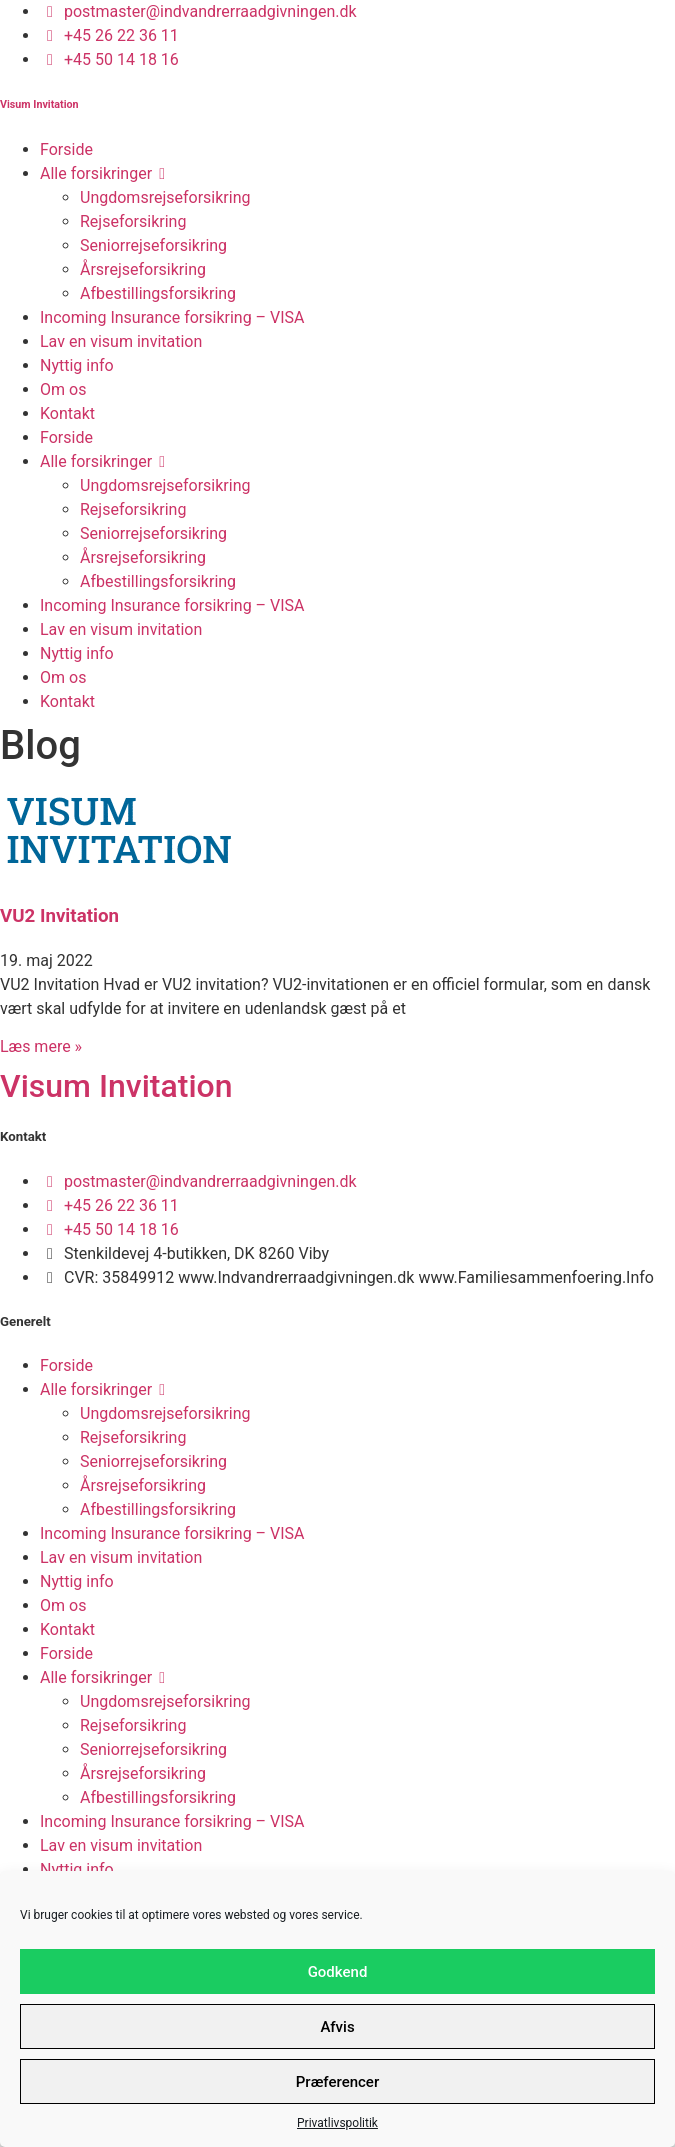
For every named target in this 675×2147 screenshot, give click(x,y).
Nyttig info (77, 365)
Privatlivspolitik (337, 2123)
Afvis (337, 2027)
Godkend (338, 1972)
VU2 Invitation (59, 916)
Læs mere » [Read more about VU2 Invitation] (41, 1046)
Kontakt (67, 413)
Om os (63, 389)
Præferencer (337, 2082)
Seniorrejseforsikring (153, 245)
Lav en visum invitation (121, 341)
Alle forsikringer (106, 173)
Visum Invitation (39, 104)
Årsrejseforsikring (143, 269)
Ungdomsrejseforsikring (165, 197)
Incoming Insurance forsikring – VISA (172, 317)
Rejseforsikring (133, 221)
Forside (66, 149)
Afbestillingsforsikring (158, 293)
